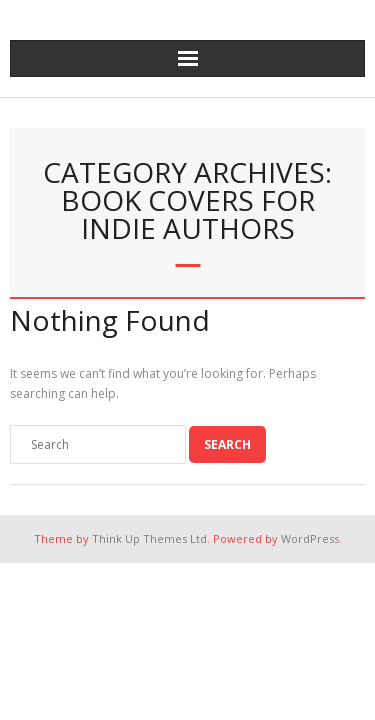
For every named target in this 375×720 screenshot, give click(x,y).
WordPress (310, 538)
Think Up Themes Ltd (149, 538)
